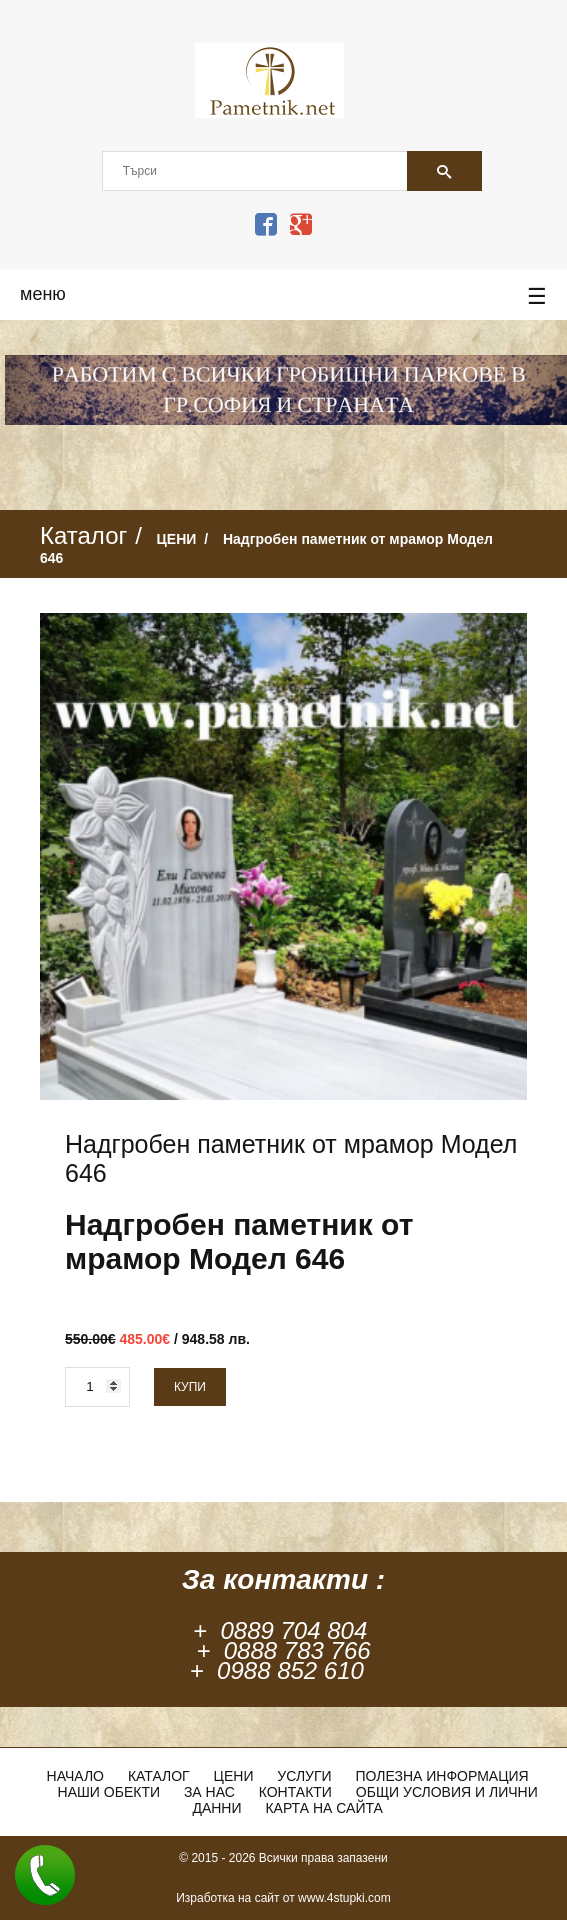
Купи (190, 1387)
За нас (209, 1792)
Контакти (295, 1792)
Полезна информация (442, 1776)
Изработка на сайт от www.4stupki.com (283, 1898)
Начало (75, 1776)
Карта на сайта (323, 1808)
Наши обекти (109, 1792)
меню (283, 297)
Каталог (159, 1776)
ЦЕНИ (177, 539)
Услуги (304, 1776)
